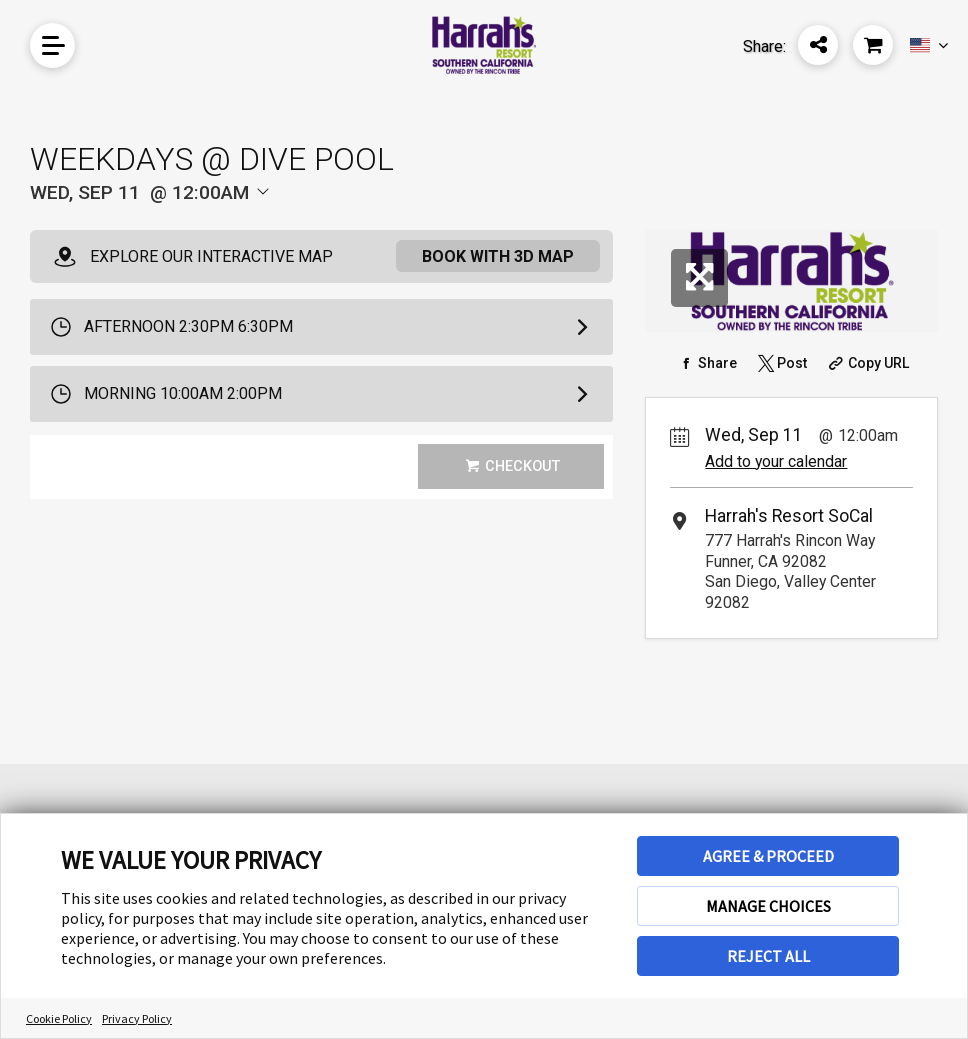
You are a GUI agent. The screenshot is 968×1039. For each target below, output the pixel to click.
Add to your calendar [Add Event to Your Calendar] (776, 461)
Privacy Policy (137, 1018)
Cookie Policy (59, 1018)
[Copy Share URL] (866, 363)
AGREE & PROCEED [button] (768, 856)
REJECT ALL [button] (768, 956)
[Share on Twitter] (781, 363)
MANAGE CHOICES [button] (768, 906)
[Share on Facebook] (706, 363)
